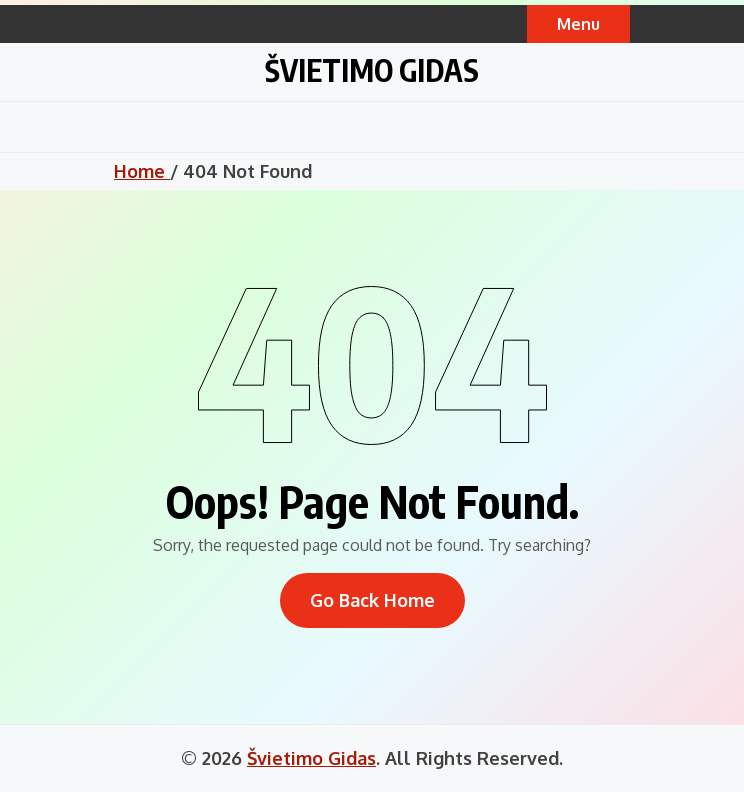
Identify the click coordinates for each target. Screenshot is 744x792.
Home (142, 171)
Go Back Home (372, 600)
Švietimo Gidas (372, 70)
